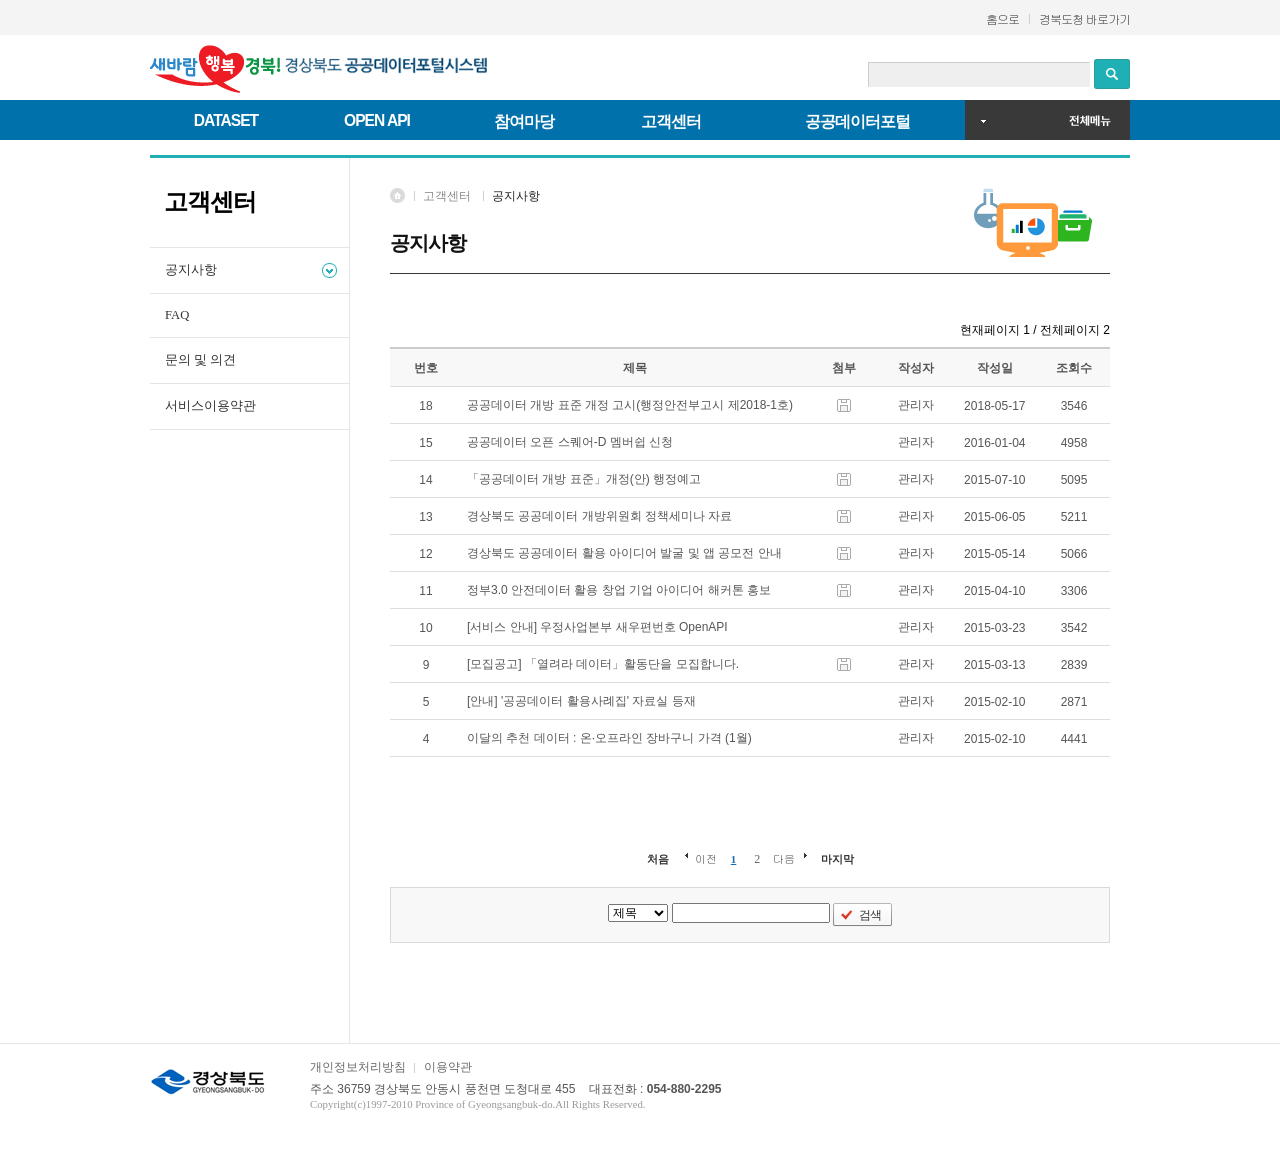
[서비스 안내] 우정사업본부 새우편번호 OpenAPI (600, 627)
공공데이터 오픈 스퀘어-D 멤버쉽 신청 (573, 442)
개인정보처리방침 (358, 1067)
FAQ (177, 315)
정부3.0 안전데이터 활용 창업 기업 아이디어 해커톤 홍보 (622, 590)
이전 (706, 858)
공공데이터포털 (857, 121)
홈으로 (1002, 18)
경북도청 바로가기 (1084, 18)
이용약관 (448, 1067)
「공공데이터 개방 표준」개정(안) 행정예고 (587, 479)
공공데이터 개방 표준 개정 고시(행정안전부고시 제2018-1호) (633, 405)
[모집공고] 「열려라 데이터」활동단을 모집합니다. (606, 664)
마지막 (837, 859)
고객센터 (671, 121)
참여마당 (524, 121)
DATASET (226, 120)
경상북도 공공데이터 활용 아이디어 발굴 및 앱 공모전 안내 (627, 553)
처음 (658, 859)
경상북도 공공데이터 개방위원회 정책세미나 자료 (603, 516)
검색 (870, 915)
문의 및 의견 (200, 360)
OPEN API (377, 120)
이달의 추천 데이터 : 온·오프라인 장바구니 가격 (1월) (612, 738)
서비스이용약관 (210, 406)
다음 (784, 858)
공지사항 (191, 270)
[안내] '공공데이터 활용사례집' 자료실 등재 (584, 701)
